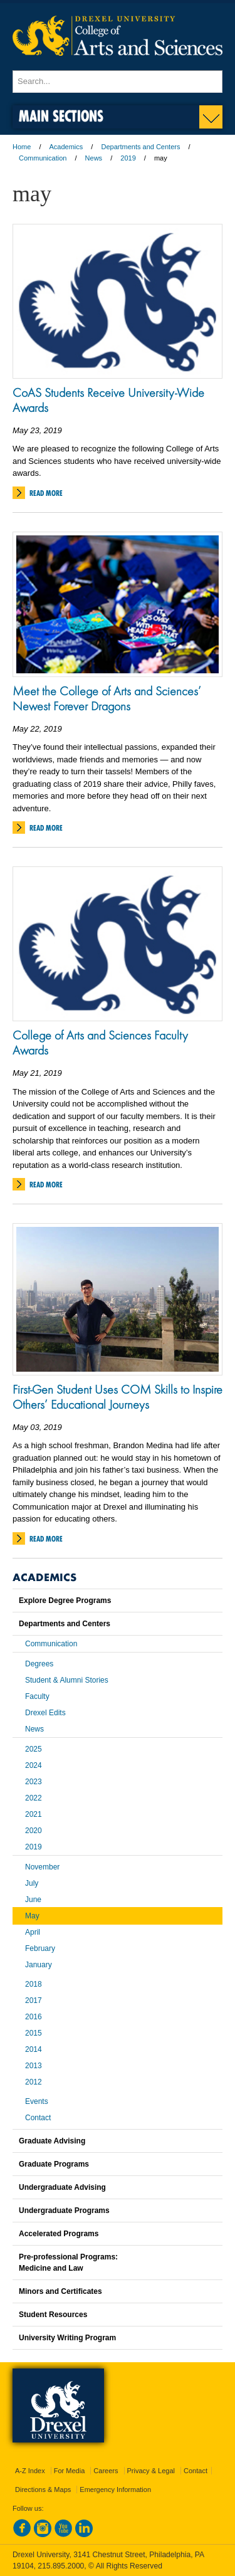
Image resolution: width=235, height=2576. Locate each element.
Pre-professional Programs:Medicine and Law (68, 2263)
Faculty (37, 1696)
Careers (105, 2470)
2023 (33, 1781)
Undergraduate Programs (64, 2210)
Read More (46, 493)
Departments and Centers (140, 146)
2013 (33, 2065)
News (94, 158)
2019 (127, 158)
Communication (42, 158)
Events (36, 2101)
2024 (33, 1765)
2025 (33, 1749)
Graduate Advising (52, 2141)
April (32, 1932)
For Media (69, 2470)
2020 (33, 1830)
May (32, 1915)
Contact (38, 2117)
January (38, 1964)
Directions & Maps (43, 2489)
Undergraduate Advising (62, 2187)
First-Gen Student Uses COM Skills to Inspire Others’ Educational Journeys (117, 1397)
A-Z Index (30, 2470)
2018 (33, 1984)
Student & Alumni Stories (66, 1680)
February (40, 1948)
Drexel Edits (45, 1712)
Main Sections (61, 116)
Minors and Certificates (60, 2291)
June (33, 1899)
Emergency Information (115, 2489)
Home (22, 146)
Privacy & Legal (151, 2470)
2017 (33, 2000)
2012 (33, 2082)
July (31, 1883)
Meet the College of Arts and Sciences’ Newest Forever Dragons (107, 698)
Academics (66, 146)
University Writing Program (67, 2337)
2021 (33, 1814)
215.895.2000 (61, 2566)
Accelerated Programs (58, 2233)
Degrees (39, 1663)
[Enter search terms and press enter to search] (117, 81)
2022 (33, 1798)
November (42, 1867)
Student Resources (53, 2314)
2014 (33, 2049)
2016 (33, 2016)
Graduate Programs (54, 2164)
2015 (33, 2033)
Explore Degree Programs (65, 1600)
